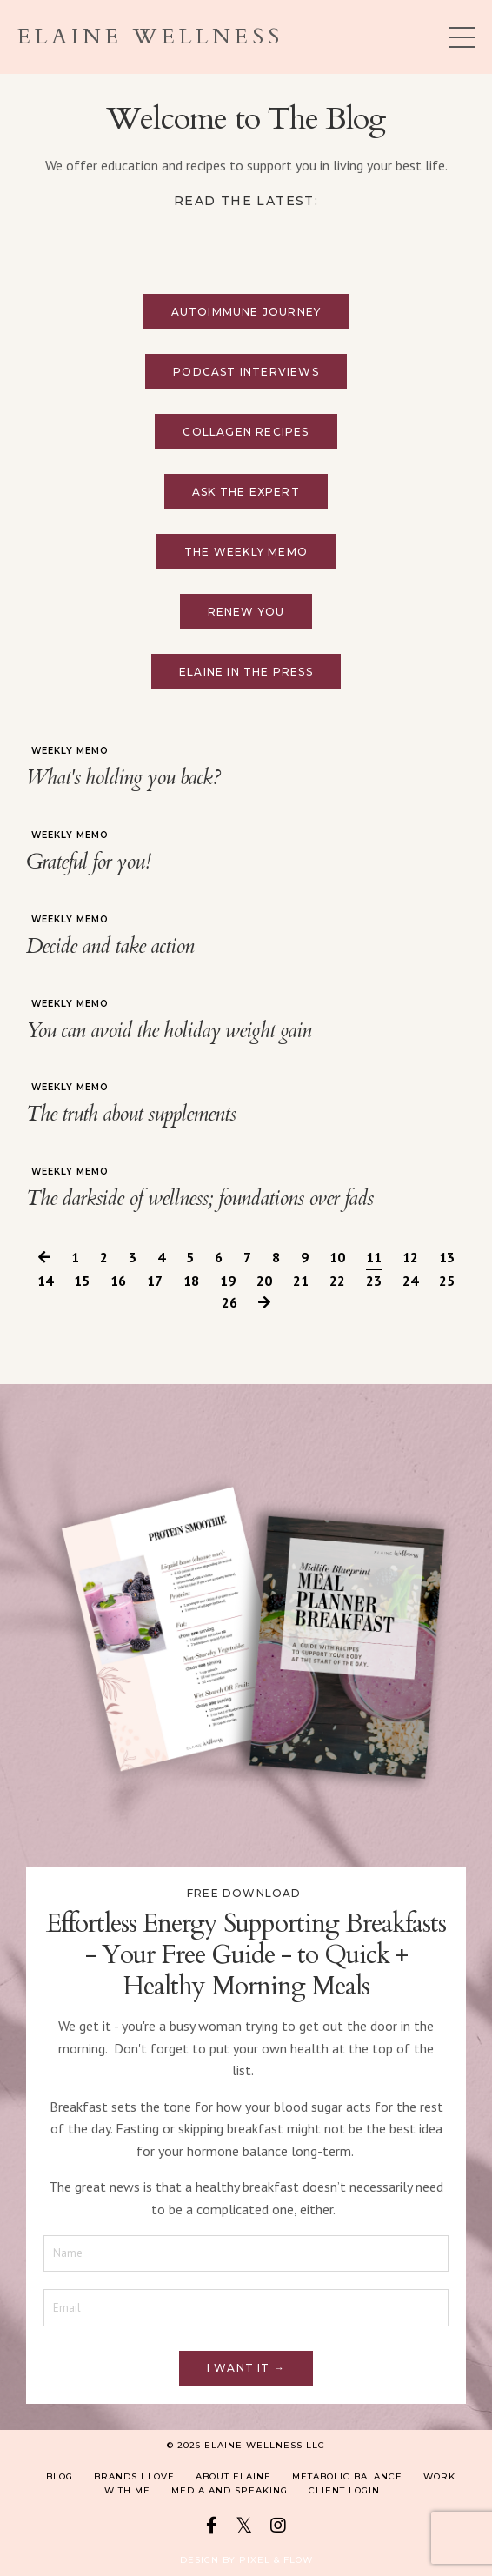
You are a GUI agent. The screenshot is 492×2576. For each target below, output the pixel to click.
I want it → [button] (246, 2367)
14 (45, 1280)
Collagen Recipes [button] (246, 431)
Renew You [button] (246, 611)
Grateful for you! (88, 862)
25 (447, 1280)
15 (82, 1280)
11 (374, 1257)
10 (337, 1257)
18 (191, 1280)
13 (447, 1257)
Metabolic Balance (347, 2476)
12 (410, 1257)
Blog (59, 2476)
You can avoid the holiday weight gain (168, 1031)
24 (410, 1280)
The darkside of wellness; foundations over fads (199, 1199)
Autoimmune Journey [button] (246, 311)
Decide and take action (110, 947)
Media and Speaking (229, 2490)
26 (229, 1302)
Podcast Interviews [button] (246, 371)
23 (374, 1280)
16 (118, 1280)
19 (228, 1280)
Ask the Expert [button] (246, 491)
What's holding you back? (123, 778)
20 (264, 1280)
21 (301, 1280)
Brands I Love (134, 2476)
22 (337, 1280)
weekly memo (70, 750)
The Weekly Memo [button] (246, 551)
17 (155, 1280)
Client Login (344, 2490)
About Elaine (233, 2476)
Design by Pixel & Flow (246, 2560)
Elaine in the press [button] (246, 671)
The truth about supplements (131, 1115)
